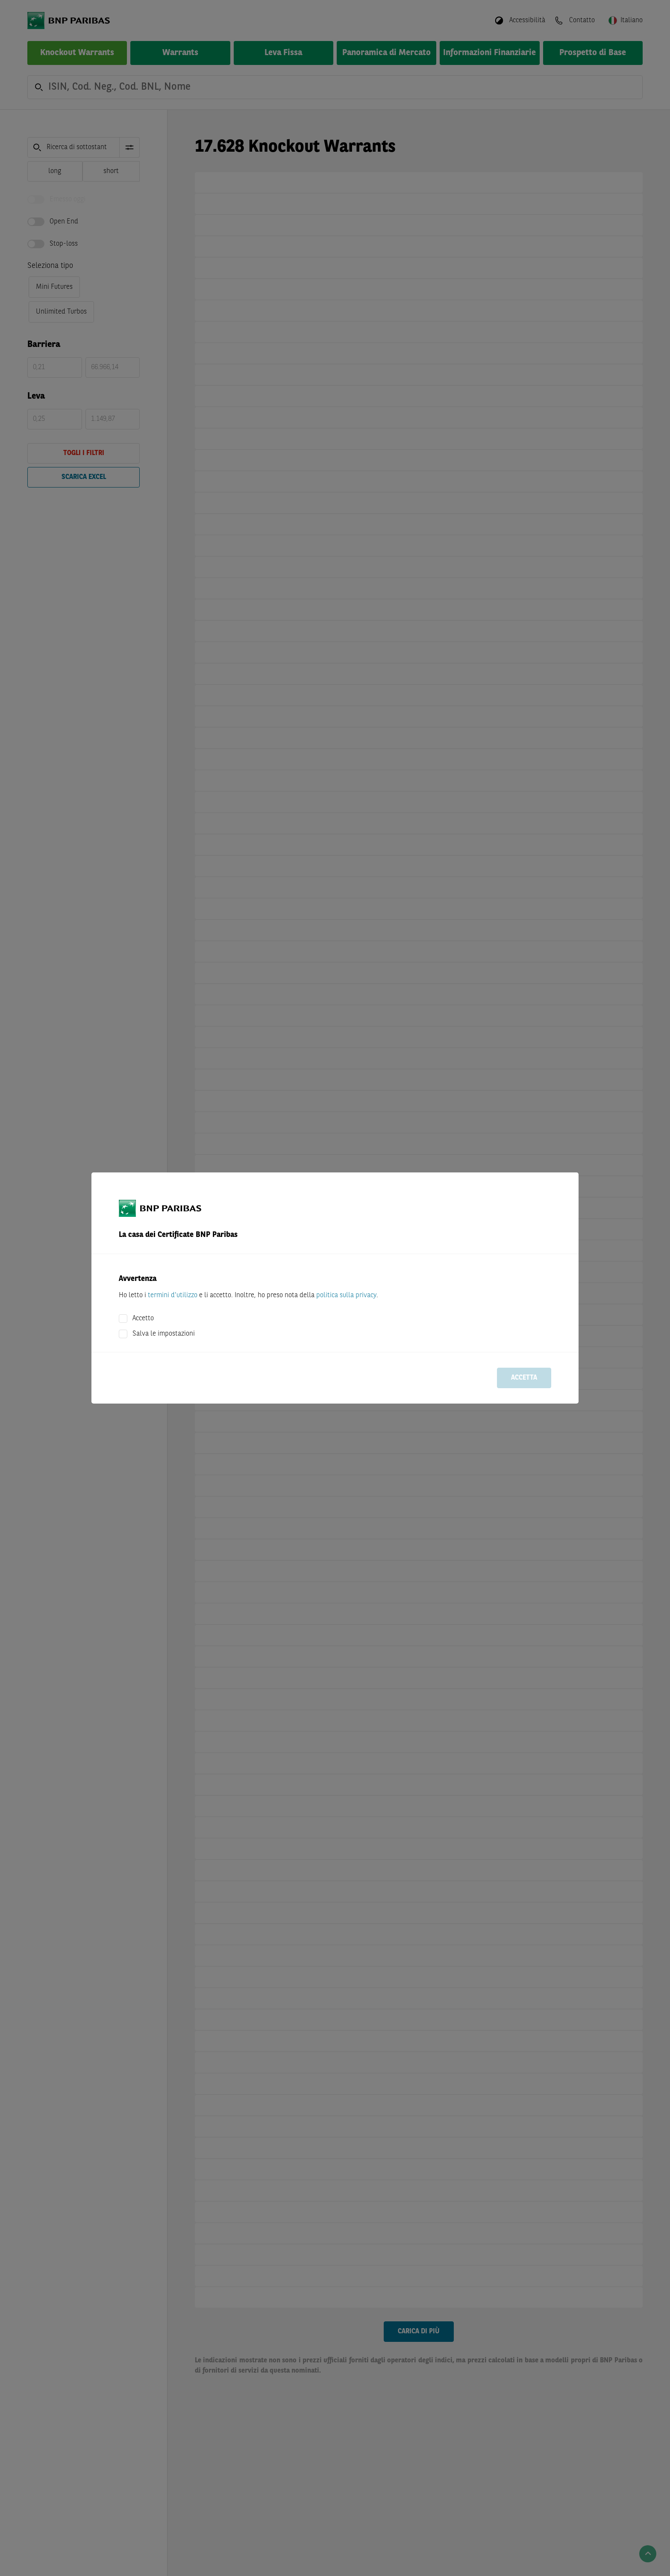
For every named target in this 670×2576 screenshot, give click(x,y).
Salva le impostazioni (163, 1334)
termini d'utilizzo (172, 1295)
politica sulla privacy (346, 1295)
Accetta (524, 1378)
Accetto (143, 1318)
